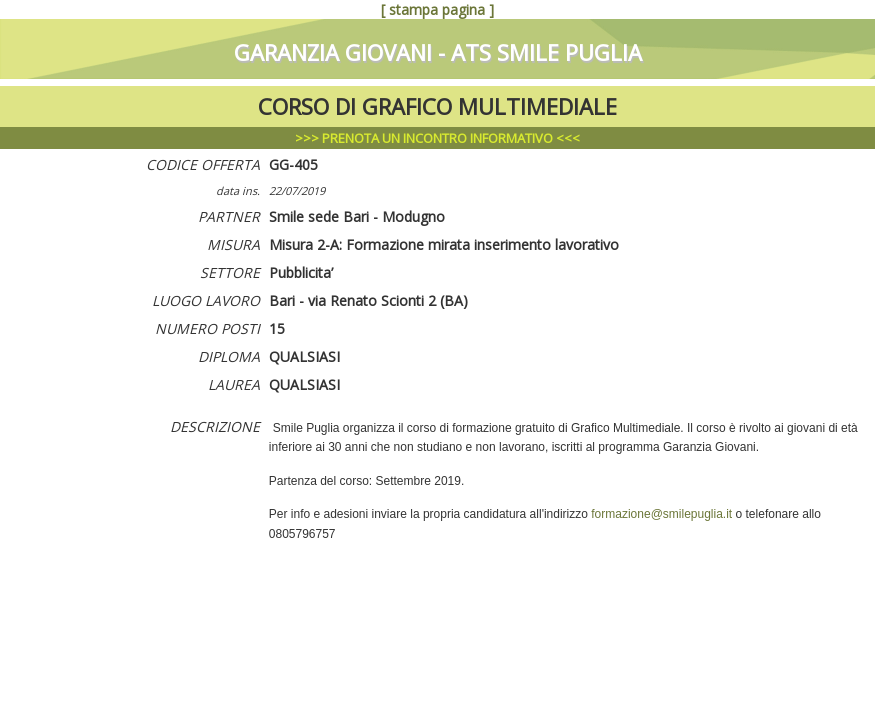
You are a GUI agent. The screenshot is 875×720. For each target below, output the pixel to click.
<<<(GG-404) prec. (145, 9)
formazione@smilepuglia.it (661, 514)
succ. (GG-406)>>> (729, 9)
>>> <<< (437, 138)
